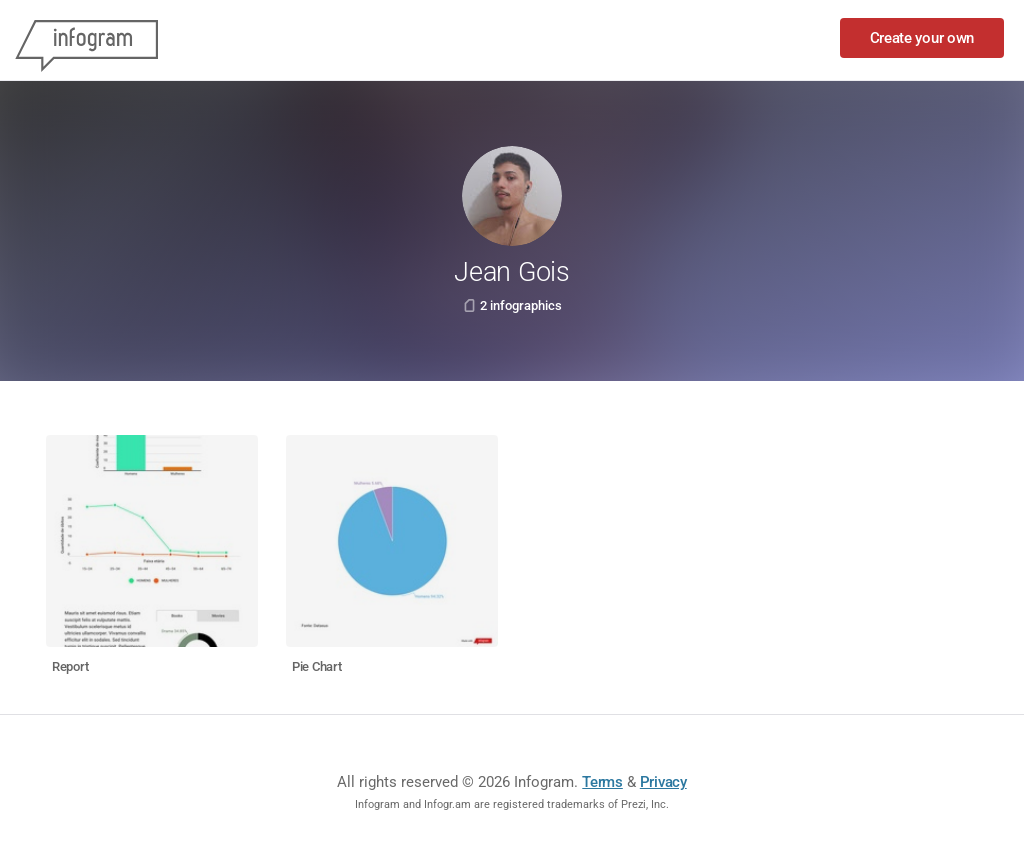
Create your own (922, 38)
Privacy (663, 782)
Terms (602, 782)
